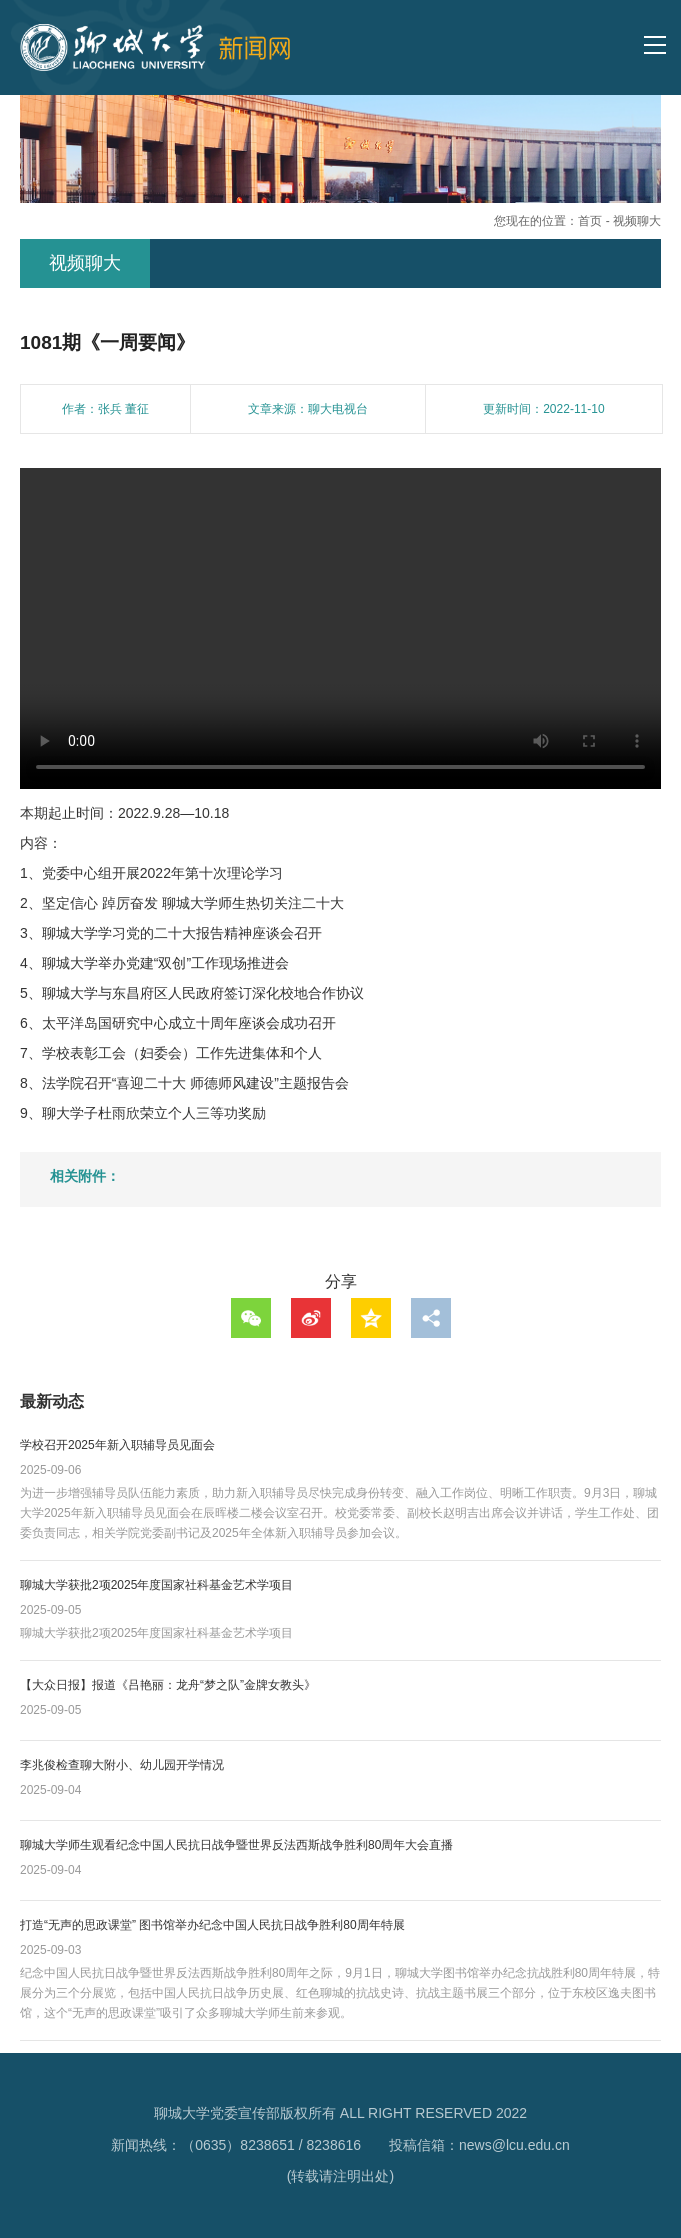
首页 (590, 221)
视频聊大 (637, 221)
